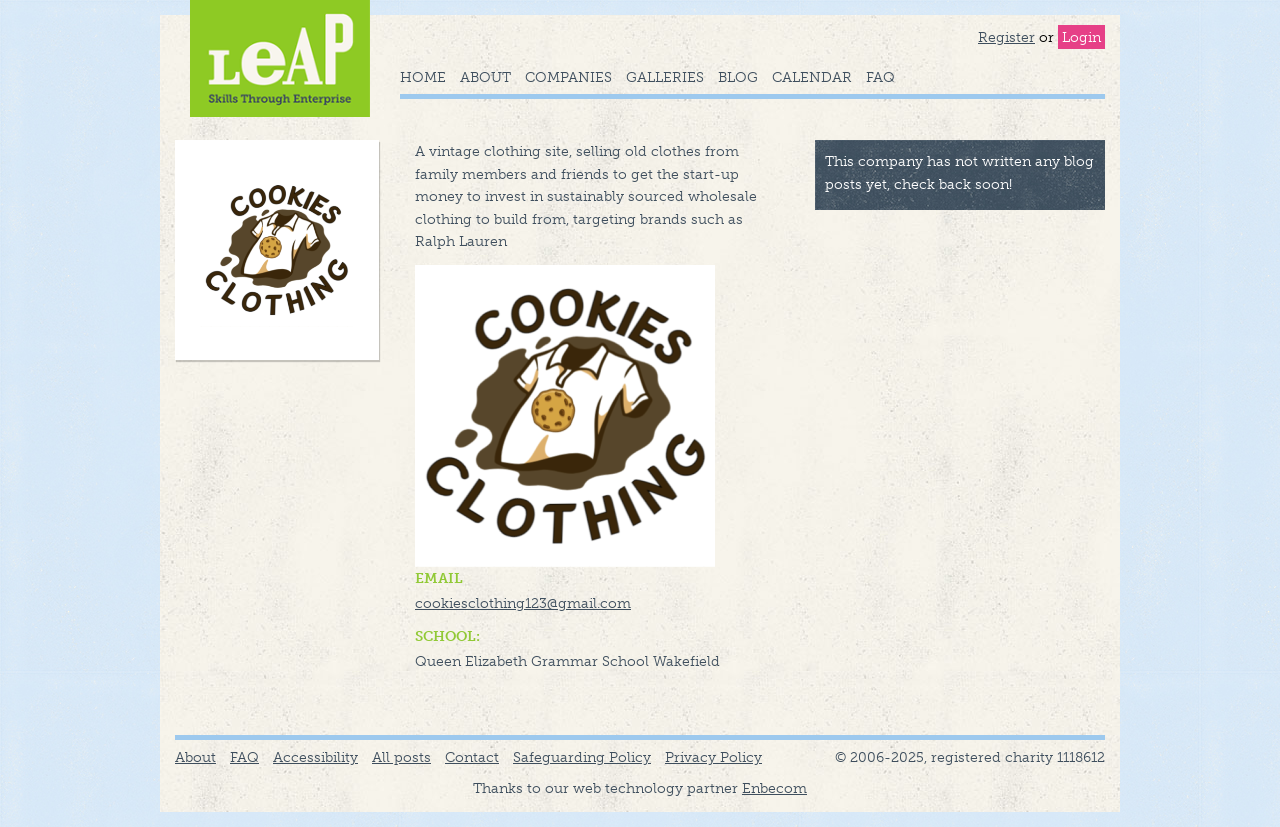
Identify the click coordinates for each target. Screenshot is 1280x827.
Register (1006, 37)
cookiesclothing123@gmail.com (523, 603)
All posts (401, 757)
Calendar (812, 77)
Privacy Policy (713, 757)
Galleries (665, 77)
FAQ (880, 77)
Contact (472, 757)
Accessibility (315, 757)
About (485, 77)
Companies (568, 77)
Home (423, 77)
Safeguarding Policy (582, 757)
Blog (738, 77)
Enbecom (774, 788)
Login (1081, 37)
